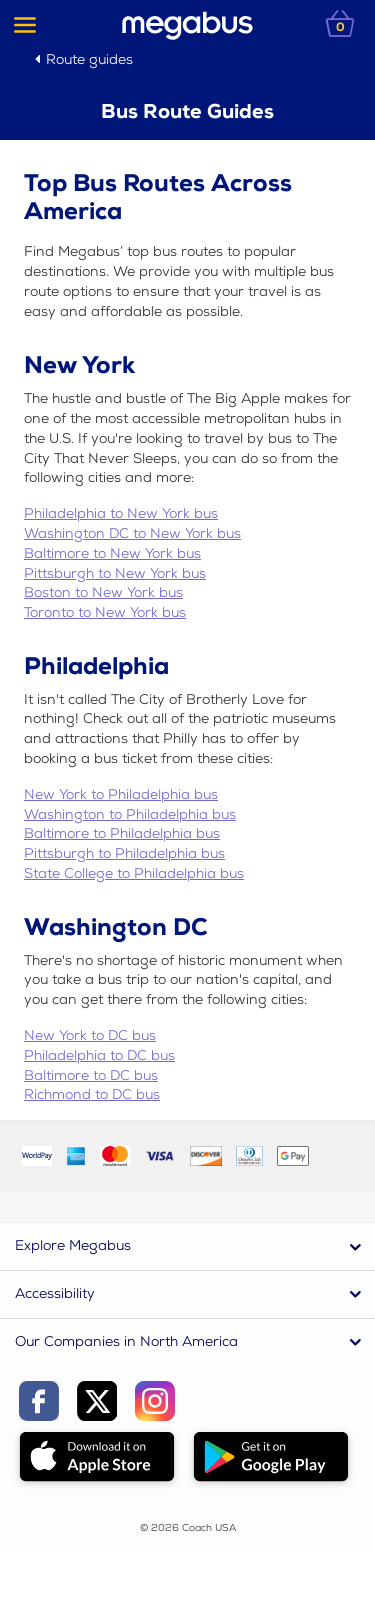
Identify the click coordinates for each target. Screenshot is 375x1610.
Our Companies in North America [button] (126, 1341)
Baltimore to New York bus (112, 553)
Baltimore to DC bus (91, 1075)
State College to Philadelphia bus (134, 873)
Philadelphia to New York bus (121, 513)
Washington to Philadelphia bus (130, 814)
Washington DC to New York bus (132, 533)
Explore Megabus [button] (73, 1245)
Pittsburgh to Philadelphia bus (124, 853)
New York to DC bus (90, 1035)
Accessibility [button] (55, 1293)
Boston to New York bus (103, 592)
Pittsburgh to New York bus (115, 573)
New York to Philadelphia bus (121, 794)
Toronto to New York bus (105, 612)
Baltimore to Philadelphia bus (122, 833)
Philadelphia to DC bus (99, 1055)
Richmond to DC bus (92, 1094)
